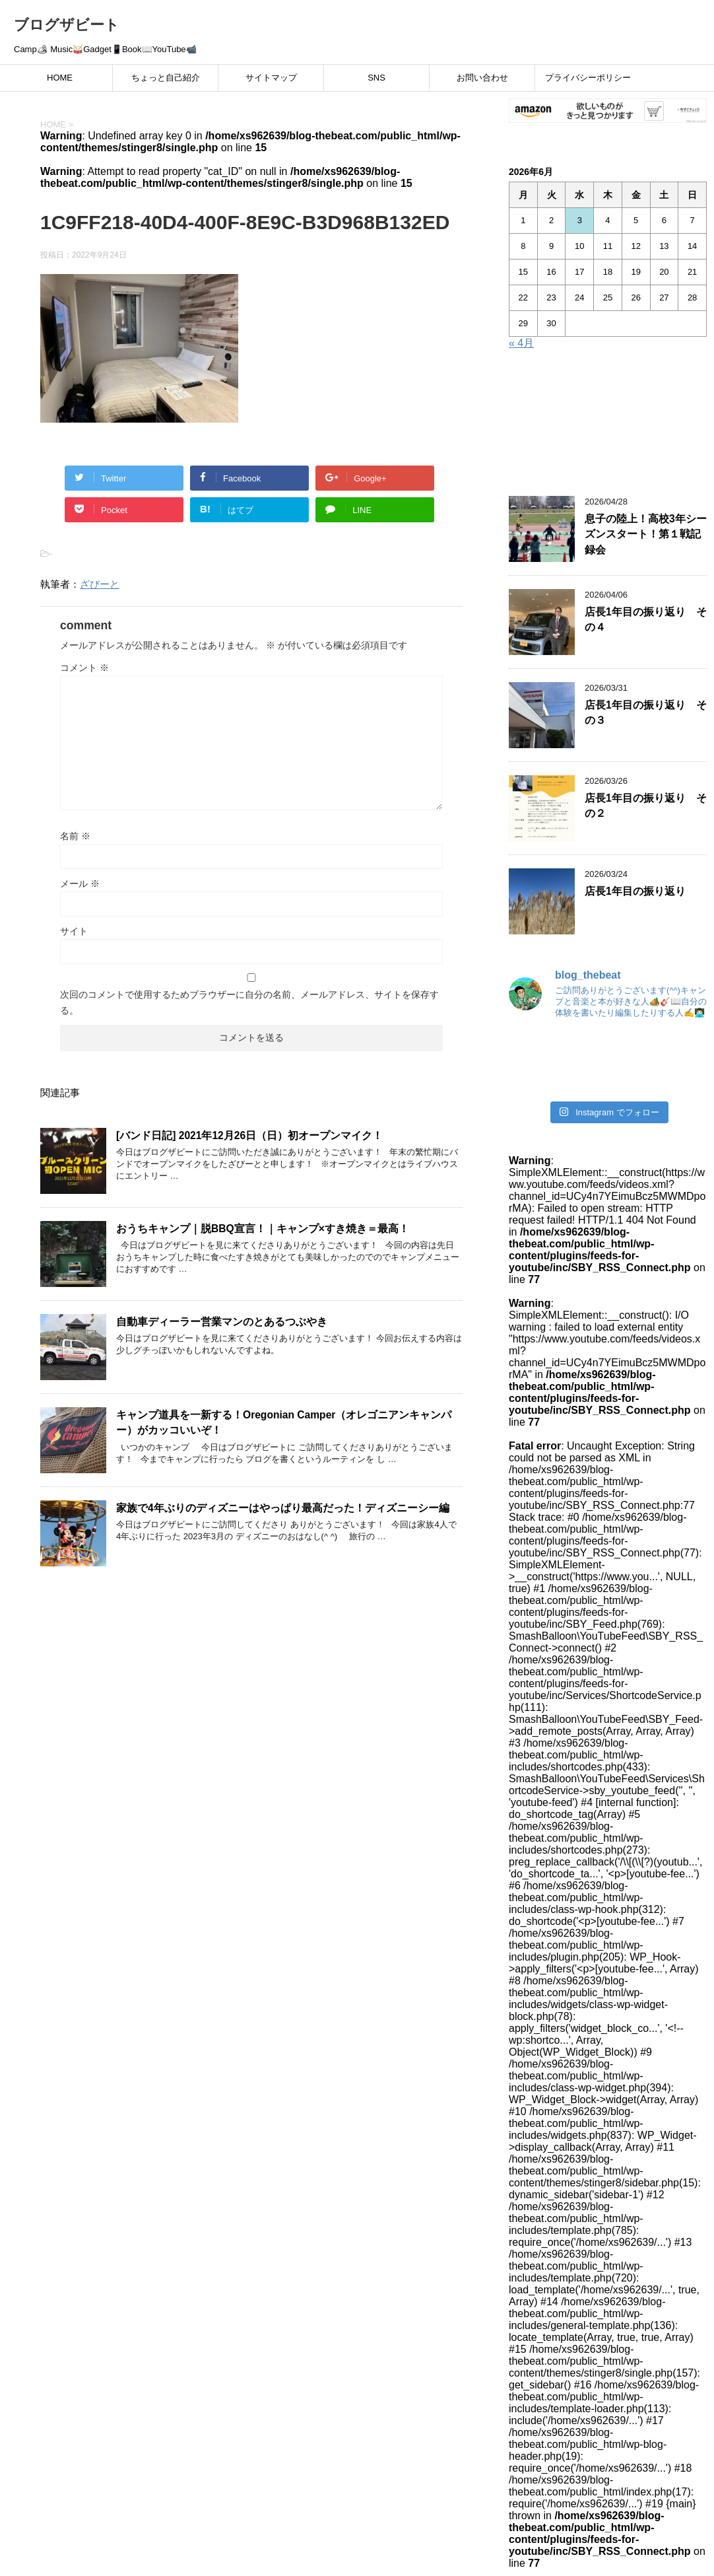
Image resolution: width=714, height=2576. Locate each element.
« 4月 (521, 343)
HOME (60, 78)
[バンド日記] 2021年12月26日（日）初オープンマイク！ (249, 1135)
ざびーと (99, 584)
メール (80, 883)
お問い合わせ (482, 78)
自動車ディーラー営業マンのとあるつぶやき (221, 1321)
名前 (75, 836)
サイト (74, 931)
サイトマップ (271, 78)
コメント (84, 667)
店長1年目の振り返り (635, 891)
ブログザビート (66, 25)
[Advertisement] (608, 425)
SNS (376, 78)
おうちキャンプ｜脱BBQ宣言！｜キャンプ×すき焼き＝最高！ (262, 1228)
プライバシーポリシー (588, 78)
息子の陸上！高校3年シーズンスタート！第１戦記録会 (646, 534)
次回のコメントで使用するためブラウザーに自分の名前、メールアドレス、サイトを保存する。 (249, 1002)
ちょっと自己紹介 (165, 78)
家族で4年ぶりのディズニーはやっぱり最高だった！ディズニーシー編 (282, 1508)
